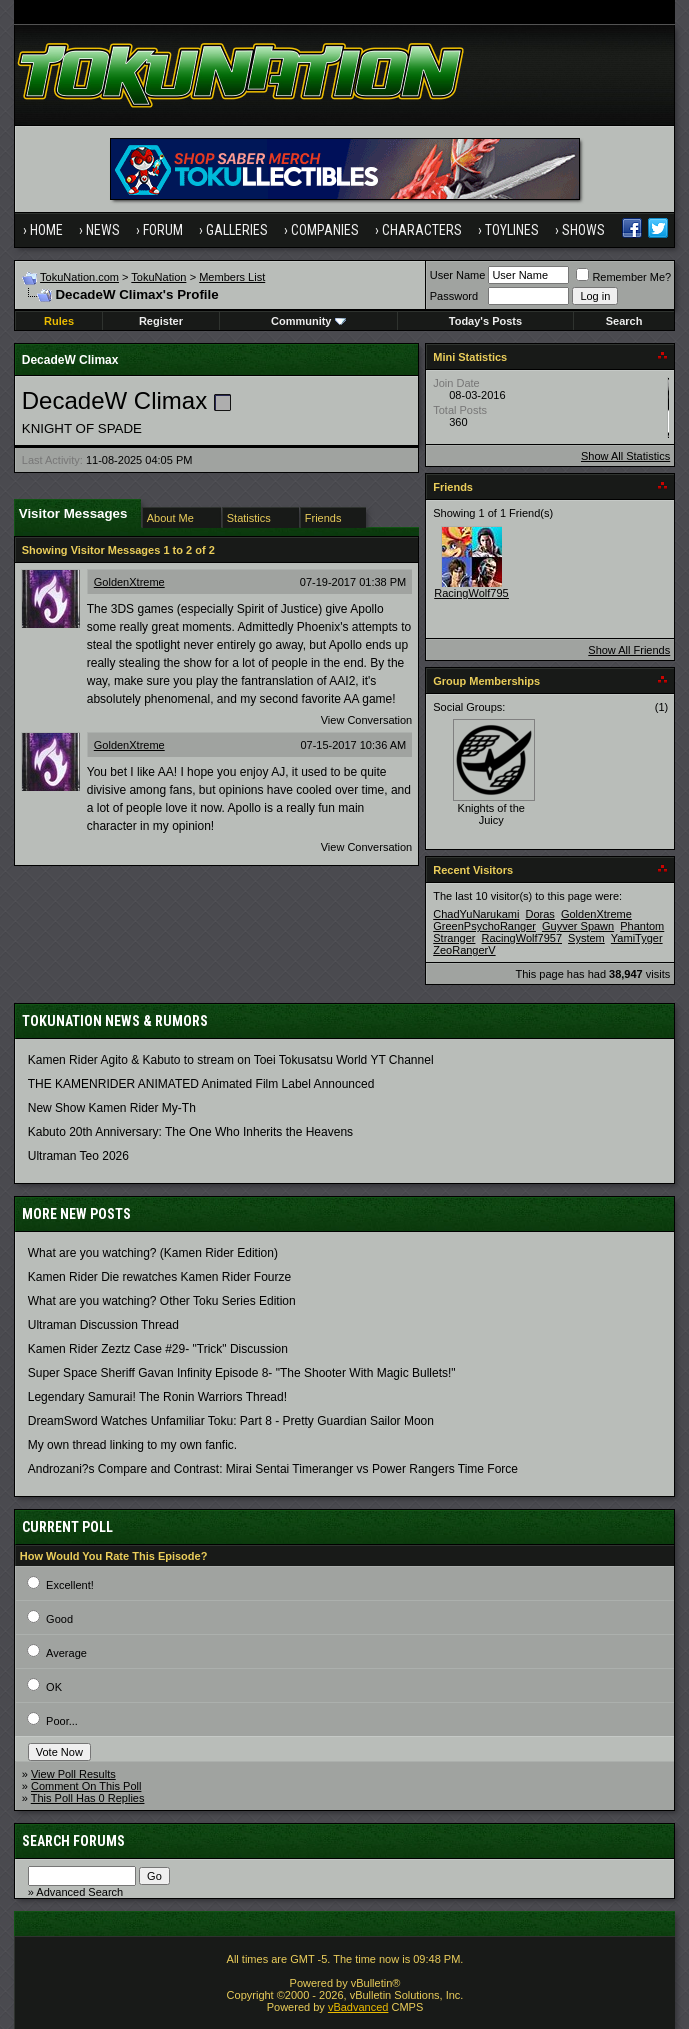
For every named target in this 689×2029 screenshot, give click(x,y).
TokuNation (158, 277)
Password (454, 296)
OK (54, 1687)
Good (59, 1619)
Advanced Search (79, 1892)
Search (624, 321)
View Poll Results (73, 1774)
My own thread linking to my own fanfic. (132, 1445)
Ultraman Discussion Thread (103, 1325)
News (103, 230)
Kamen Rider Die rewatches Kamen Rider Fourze (159, 1277)
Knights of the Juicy (491, 814)
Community (308, 321)
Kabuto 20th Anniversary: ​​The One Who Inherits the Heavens (190, 1132)
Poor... (62, 1721)
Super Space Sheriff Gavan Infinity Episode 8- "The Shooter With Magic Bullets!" (242, 1373)
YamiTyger (637, 938)
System (586, 938)
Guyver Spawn (578, 926)
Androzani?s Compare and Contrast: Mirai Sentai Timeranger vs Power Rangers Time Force (273, 1469)
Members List (232, 277)
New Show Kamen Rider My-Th (112, 1108)
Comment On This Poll (86, 1786)
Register (161, 321)
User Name (458, 275)
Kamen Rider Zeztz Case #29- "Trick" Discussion (158, 1349)
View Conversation (367, 720)
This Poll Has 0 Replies (88, 1798)
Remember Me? (623, 277)
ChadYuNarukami (476, 914)
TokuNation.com (79, 277)
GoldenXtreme (129, 582)
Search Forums (73, 1841)
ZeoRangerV (464, 950)
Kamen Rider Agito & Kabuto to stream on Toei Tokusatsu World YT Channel (231, 1060)
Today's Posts (485, 321)
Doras (540, 914)
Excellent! (70, 1585)
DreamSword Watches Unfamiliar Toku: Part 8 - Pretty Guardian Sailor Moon (231, 1421)
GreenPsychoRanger (484, 926)
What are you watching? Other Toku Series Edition (162, 1301)
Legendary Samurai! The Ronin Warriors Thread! (157, 1397)
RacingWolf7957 (474, 593)
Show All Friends (629, 650)
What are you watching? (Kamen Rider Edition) (153, 1253)
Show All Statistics (625, 456)
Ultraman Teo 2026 (78, 1156)
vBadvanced (358, 2007)
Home (46, 230)
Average (66, 1653)
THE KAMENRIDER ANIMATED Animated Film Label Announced (201, 1084)
